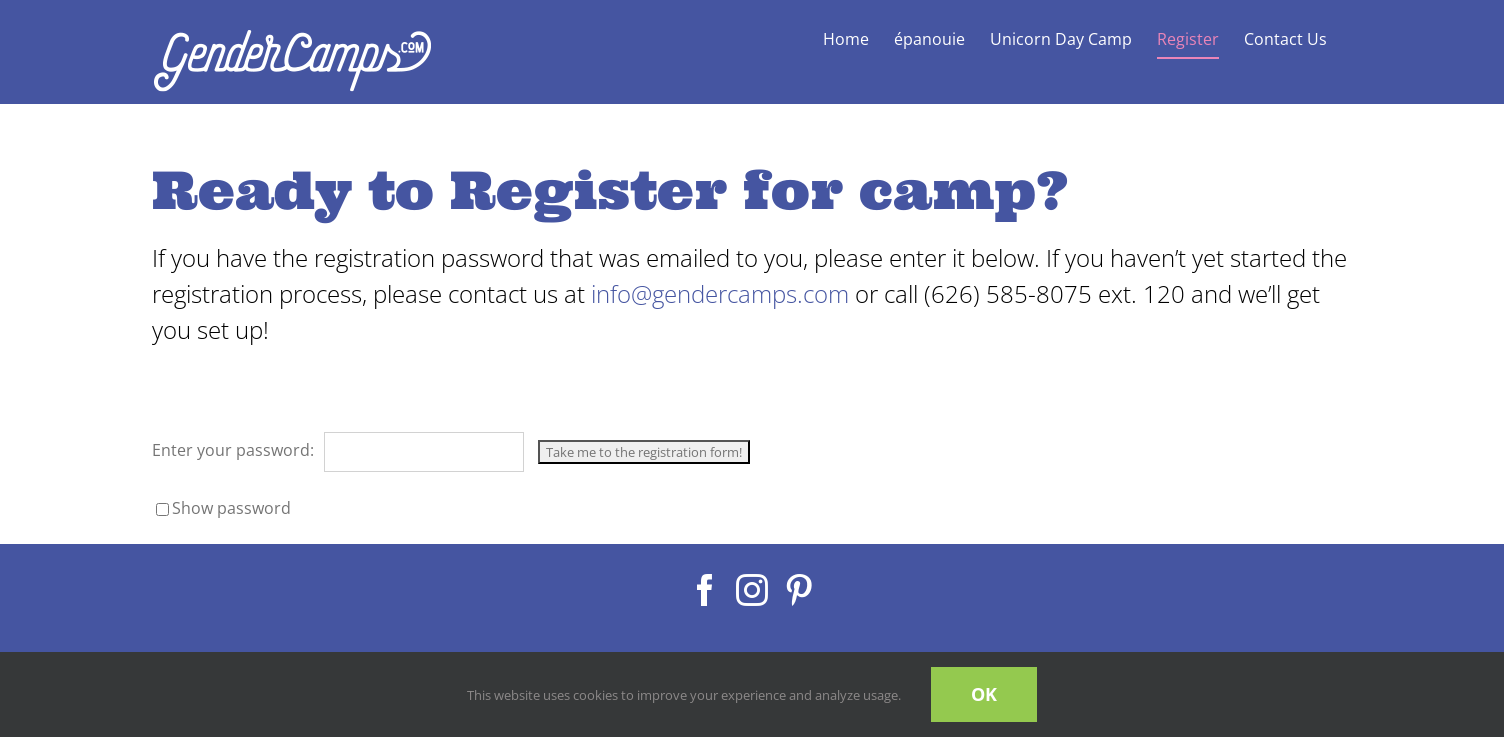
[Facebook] (705, 590)
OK (984, 694)
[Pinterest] (799, 590)
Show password (231, 508)
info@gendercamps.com (723, 293)
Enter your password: (338, 450)
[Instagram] (752, 590)
